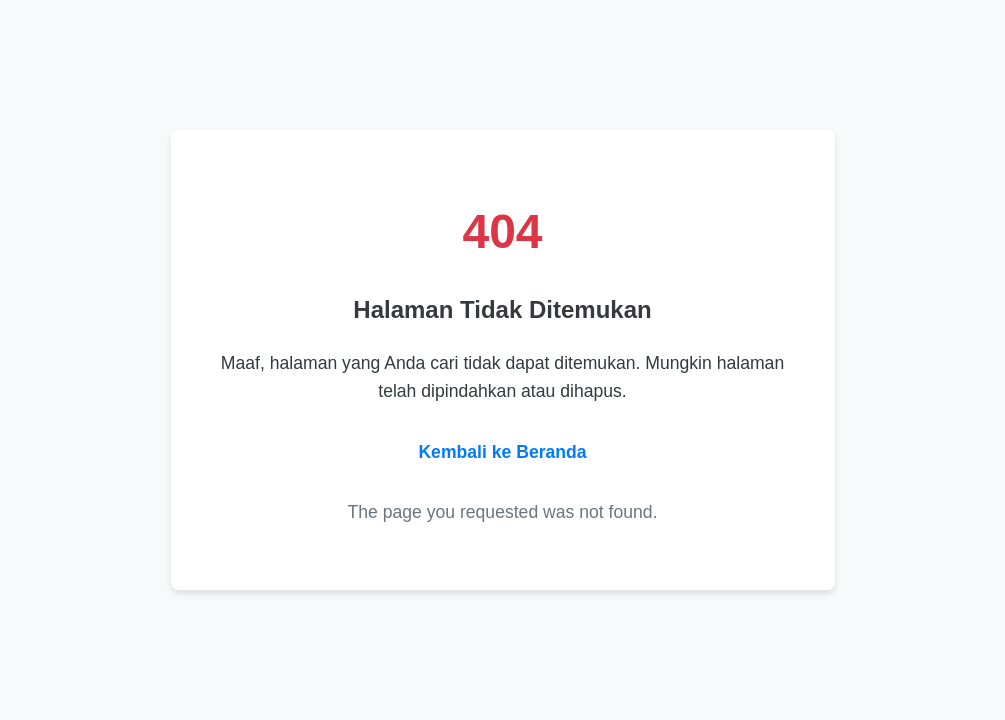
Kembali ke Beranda (502, 452)
